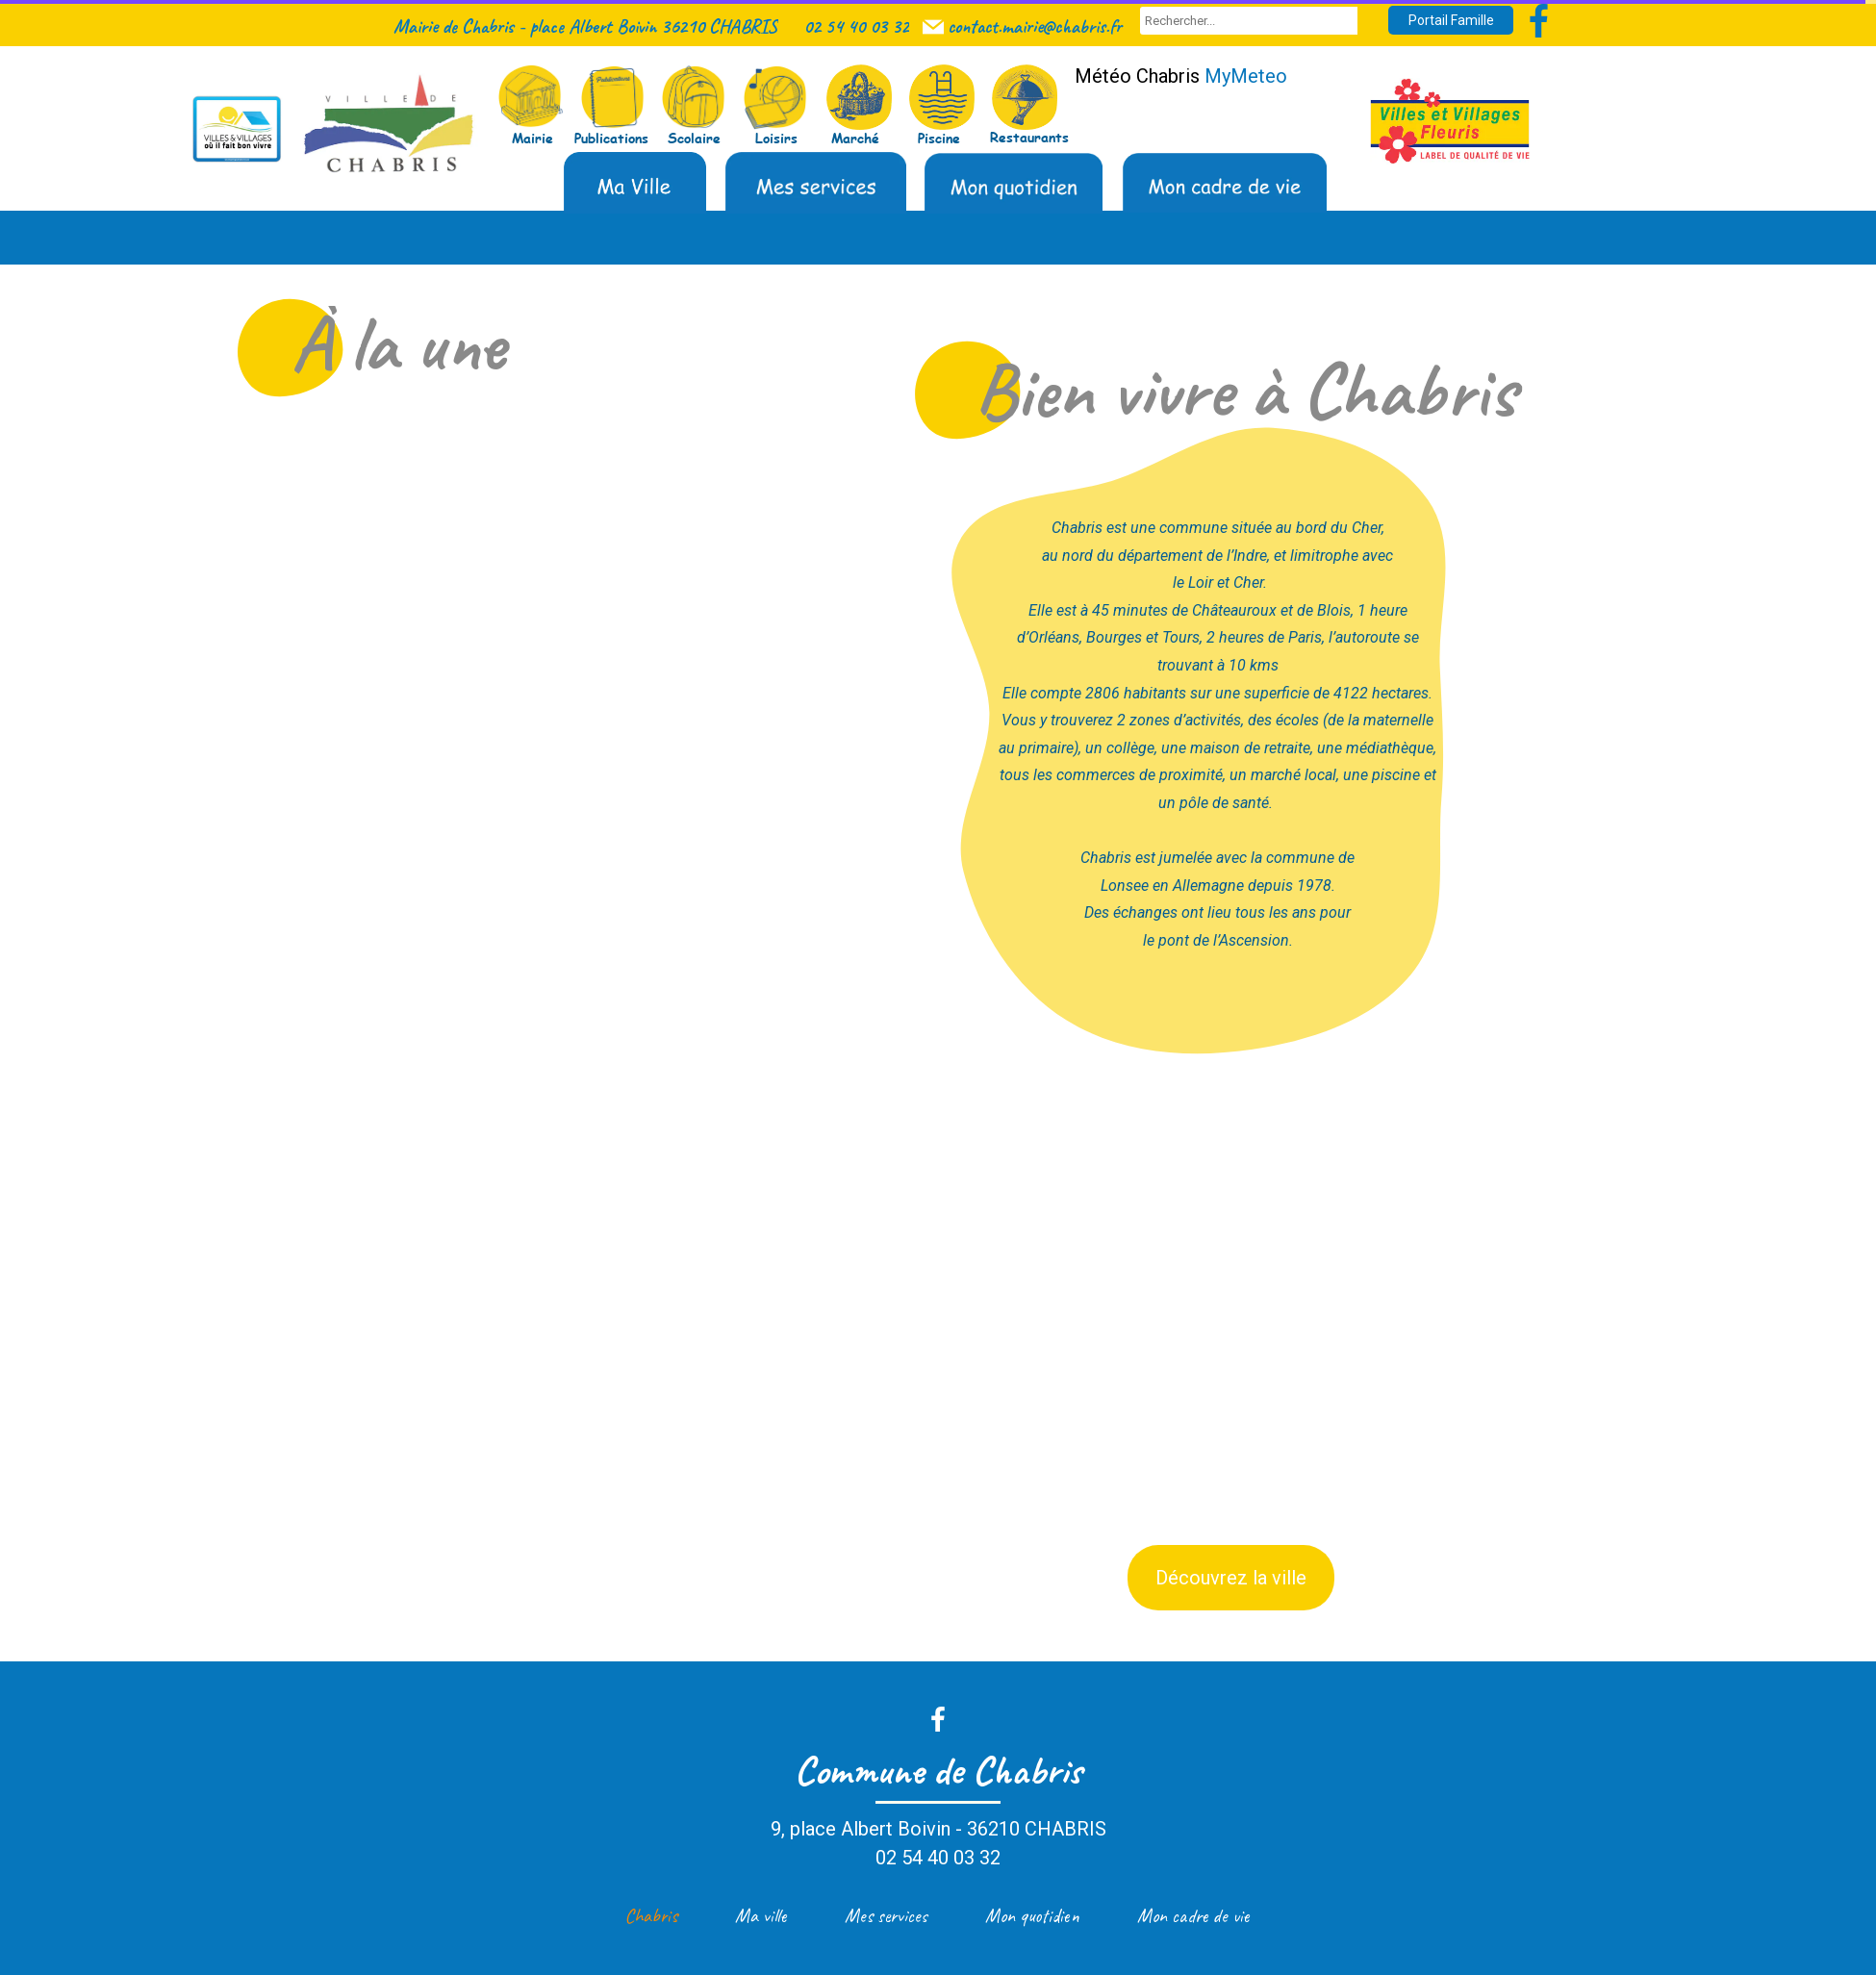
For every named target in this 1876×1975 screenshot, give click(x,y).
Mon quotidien (1032, 1916)
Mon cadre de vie (1193, 1916)
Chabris (650, 1916)
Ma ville (761, 1916)
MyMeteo (1245, 76)
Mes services (886, 1916)
